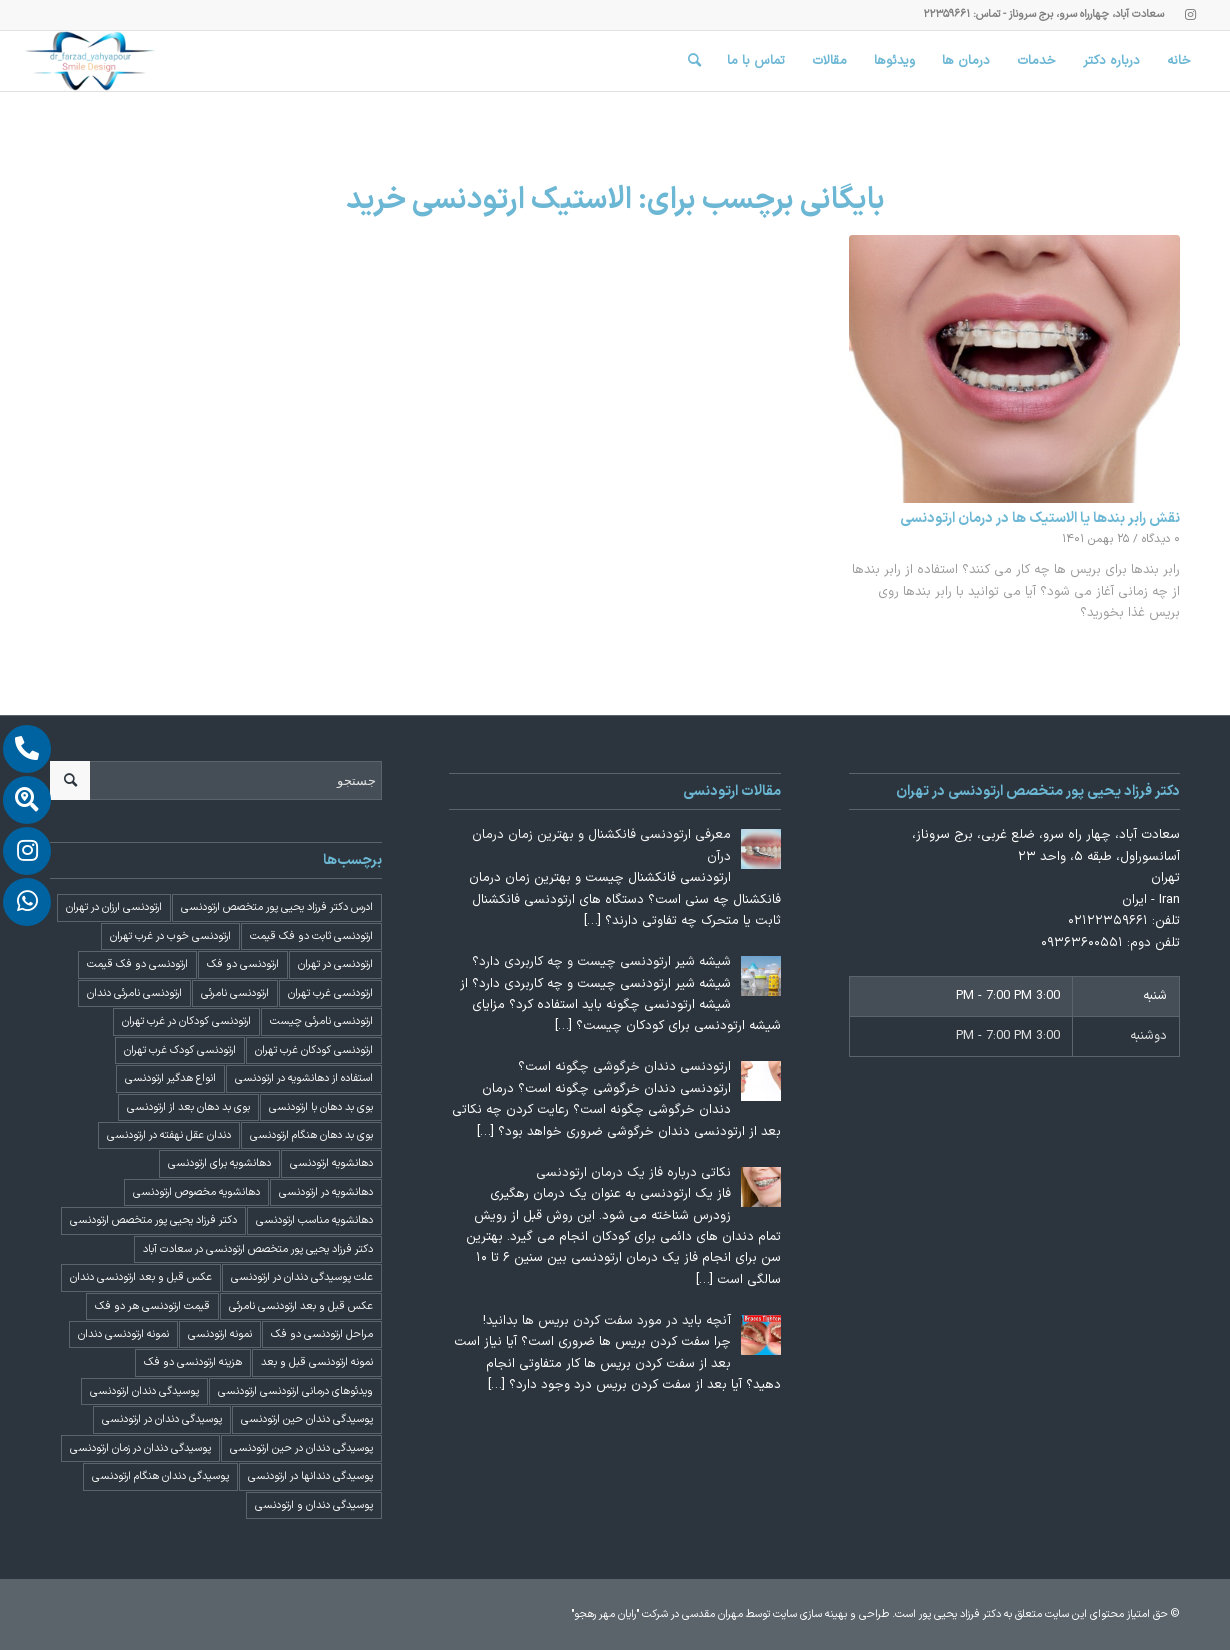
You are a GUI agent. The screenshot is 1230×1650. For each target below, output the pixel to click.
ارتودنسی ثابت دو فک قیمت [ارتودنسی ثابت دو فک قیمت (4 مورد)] (311, 936)
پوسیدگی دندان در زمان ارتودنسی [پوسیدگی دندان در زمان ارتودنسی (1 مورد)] (140, 1448)
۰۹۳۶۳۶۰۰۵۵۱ (1082, 943)
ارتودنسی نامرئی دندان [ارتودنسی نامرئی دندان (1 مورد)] (134, 993)
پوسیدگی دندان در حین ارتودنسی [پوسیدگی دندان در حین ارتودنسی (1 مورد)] (301, 1448)
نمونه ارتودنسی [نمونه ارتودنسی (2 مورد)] (220, 1334)
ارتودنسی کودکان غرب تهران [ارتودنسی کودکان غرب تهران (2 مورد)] (314, 1050)
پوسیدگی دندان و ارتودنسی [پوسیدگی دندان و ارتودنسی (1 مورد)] (314, 1505)
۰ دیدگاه (1161, 539)
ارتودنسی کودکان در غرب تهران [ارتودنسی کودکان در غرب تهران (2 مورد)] (186, 1021)
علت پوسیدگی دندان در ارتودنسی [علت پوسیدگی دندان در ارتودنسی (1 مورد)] (302, 1277)
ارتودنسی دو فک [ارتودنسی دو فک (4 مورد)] (243, 964)
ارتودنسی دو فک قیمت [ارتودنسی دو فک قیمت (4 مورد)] (137, 964)
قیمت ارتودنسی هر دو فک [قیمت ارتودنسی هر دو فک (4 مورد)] (152, 1306)
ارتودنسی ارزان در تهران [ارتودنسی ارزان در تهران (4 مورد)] (114, 907)
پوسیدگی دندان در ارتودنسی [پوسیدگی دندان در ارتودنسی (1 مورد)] (162, 1419)
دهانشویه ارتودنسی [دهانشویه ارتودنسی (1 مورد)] (331, 1163)
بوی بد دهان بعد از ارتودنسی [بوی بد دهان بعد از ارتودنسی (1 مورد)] (188, 1107)
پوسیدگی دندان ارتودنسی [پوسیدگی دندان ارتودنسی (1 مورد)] (144, 1391)
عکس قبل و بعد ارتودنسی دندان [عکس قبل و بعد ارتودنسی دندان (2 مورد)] (141, 1277)
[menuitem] (1179, 61)
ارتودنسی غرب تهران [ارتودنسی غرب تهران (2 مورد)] (330, 993)
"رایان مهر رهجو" (605, 1614)
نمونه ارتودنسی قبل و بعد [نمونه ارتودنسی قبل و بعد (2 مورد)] (317, 1362)
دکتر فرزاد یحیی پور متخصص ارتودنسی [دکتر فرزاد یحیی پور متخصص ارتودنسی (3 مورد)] (153, 1220)
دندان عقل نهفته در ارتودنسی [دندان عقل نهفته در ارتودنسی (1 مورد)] (169, 1135)
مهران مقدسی (712, 1614)
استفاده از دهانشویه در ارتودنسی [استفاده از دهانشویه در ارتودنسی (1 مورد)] (304, 1078)
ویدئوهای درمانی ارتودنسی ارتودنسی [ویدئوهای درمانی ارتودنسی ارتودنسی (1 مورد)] (295, 1391)
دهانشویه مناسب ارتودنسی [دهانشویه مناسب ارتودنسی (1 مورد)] (314, 1220)
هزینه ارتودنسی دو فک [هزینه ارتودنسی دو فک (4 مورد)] (193, 1362)
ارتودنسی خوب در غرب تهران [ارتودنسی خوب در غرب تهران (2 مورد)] (170, 936)
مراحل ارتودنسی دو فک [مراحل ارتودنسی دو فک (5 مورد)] (322, 1334)
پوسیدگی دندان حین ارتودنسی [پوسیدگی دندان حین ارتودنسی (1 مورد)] (307, 1419)
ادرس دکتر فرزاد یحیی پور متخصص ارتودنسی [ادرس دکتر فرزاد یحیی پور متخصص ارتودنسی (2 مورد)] (277, 907)
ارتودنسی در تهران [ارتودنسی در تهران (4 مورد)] (335, 964)
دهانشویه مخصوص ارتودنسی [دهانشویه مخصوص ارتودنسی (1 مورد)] (196, 1192)
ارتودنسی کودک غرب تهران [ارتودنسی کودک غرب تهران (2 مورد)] (180, 1050)
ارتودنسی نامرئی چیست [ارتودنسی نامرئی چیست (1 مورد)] (321, 1021)
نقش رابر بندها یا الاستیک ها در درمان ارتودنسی (1040, 518)
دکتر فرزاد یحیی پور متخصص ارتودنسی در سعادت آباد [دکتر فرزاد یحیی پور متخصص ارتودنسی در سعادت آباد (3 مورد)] (258, 1249)
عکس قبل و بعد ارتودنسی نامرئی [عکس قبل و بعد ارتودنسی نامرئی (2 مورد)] (301, 1306)
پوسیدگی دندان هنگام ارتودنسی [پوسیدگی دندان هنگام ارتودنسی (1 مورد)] (160, 1476)
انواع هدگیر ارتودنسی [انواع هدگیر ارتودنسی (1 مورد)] (170, 1078)
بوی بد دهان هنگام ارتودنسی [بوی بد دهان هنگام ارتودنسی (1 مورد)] (311, 1135)
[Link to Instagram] (1190, 15)
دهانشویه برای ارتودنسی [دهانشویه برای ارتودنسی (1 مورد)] (219, 1163)
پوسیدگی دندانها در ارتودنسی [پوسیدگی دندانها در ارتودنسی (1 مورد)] (310, 1476)
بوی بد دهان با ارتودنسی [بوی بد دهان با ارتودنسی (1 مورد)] (321, 1107)
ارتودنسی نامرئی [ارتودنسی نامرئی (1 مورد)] (235, 993)
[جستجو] (694, 61)
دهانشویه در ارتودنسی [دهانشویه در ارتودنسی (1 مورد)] (326, 1192)
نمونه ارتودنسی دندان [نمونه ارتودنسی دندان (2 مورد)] (123, 1334)
